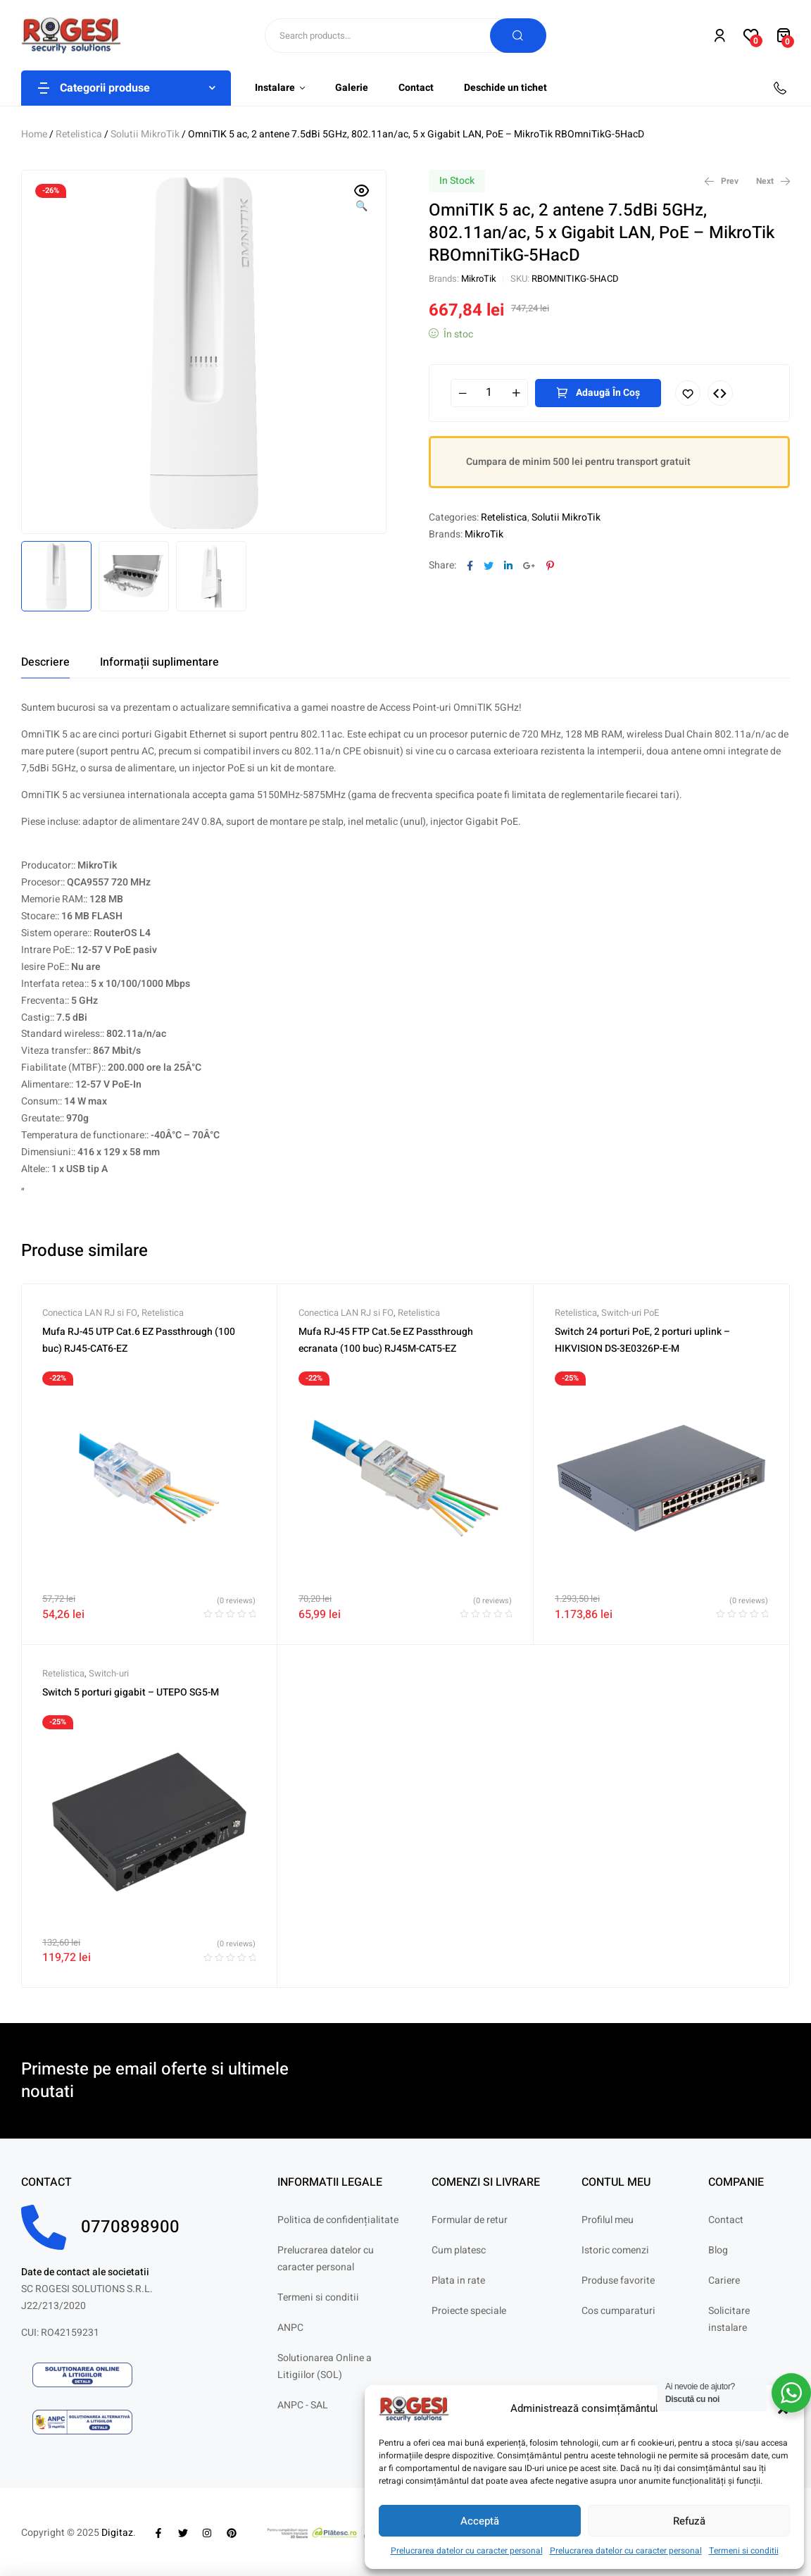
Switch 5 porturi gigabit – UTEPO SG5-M (130, 1692)
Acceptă (479, 2521)
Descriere (45, 662)
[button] (361, 199)
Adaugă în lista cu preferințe (687, 393)
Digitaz (117, 2532)
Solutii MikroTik (145, 134)
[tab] (45, 662)
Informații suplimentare (159, 662)
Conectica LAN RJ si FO (89, 1312)
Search (518, 35)
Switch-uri (109, 1673)
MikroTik (478, 278)
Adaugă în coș (608, 392)
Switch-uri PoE (630, 1312)
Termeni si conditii (744, 2550)
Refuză (689, 2521)
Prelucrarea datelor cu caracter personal (467, 2550)
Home (34, 134)
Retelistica (79, 134)
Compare (720, 393)
